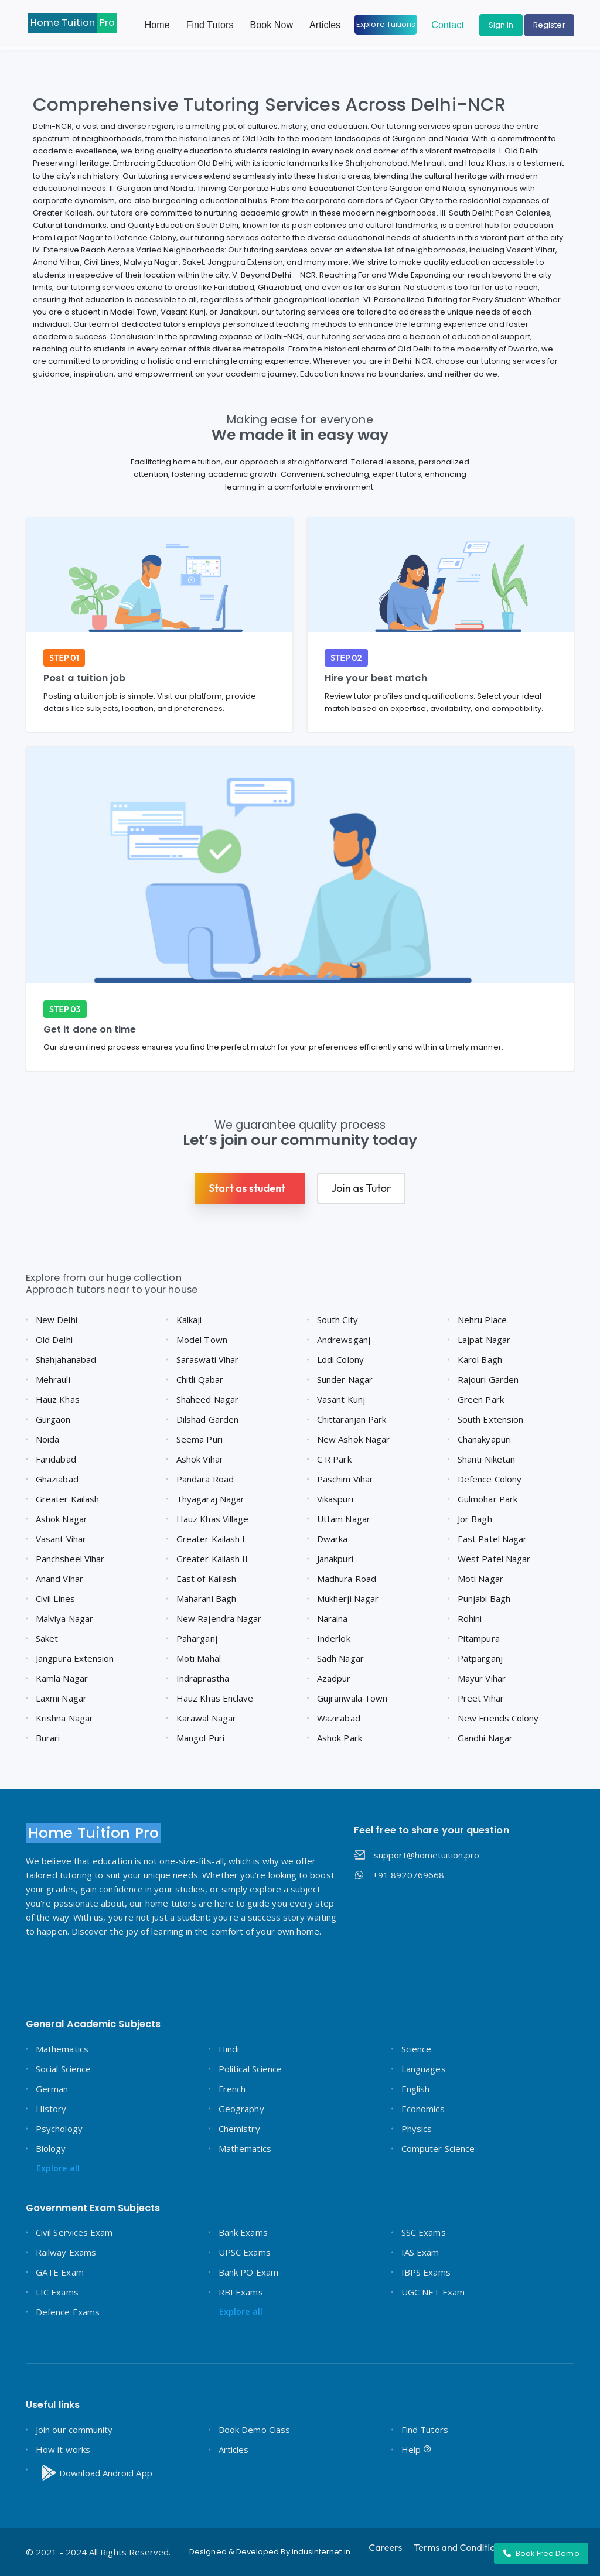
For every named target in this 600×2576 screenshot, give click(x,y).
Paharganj (196, 1638)
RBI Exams (241, 2292)
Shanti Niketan (486, 1459)
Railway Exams (66, 2252)
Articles (324, 25)
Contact (447, 25)
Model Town (201, 1339)
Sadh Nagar (340, 1658)
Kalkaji (189, 1319)
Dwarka (332, 1539)
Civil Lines (55, 1598)
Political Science (250, 2069)
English (415, 2089)
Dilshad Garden (207, 1419)
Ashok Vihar (199, 1459)
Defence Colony (489, 1479)
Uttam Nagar (343, 1519)
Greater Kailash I (210, 1539)
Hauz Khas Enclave (214, 1698)
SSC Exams (423, 2232)
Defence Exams (68, 2312)
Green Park (481, 1399)
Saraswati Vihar (207, 1359)
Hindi (229, 2049)
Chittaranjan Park (351, 1419)
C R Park (334, 1459)
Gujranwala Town (352, 1698)
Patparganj (480, 1658)
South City (337, 1319)
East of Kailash (206, 1578)
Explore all (58, 2168)
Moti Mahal (198, 1658)
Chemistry (239, 2128)
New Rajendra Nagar (218, 1618)
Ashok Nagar (61, 1519)
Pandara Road (205, 1479)
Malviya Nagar (64, 1618)
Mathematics (62, 2049)
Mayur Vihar (482, 1678)
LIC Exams (57, 2292)
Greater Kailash (67, 1499)
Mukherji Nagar (348, 1598)
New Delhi (56, 1319)
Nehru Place (482, 1319)
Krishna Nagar (64, 1718)
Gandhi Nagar (485, 1738)
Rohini (470, 1618)
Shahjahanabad (66, 1359)
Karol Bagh (480, 1359)
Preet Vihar (481, 1698)
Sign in (501, 24)
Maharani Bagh (206, 1598)
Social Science (63, 2069)
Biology (51, 2148)
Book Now (272, 25)
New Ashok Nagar (353, 1439)
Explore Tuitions (385, 24)
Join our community (74, 2429)
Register (549, 24)
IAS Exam (420, 2252)
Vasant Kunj (341, 1399)
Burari (48, 1738)
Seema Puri (199, 1439)
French (232, 2089)
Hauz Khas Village (212, 1519)
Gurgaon (53, 1419)
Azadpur (334, 1678)
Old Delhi (54, 1339)
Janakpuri (335, 1558)
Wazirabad (338, 1718)
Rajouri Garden (488, 1379)
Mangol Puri (200, 1738)
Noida (47, 1439)
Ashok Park (339, 1738)
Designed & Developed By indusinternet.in (269, 2551)
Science (416, 2049)
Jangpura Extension (75, 1658)
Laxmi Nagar (61, 1698)
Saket (47, 1638)
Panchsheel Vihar (70, 1558)
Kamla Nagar (62, 1678)
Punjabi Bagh (484, 1598)
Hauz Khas (58, 1399)
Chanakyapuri (484, 1439)
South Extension (490, 1419)
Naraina (332, 1618)
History (51, 2108)
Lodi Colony (340, 1359)
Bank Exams (243, 2232)
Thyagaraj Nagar (210, 1499)
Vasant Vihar (61, 1539)
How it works (63, 2449)
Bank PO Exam (248, 2272)
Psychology (59, 2128)
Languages (423, 2069)
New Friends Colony (498, 1718)
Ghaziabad (57, 1479)
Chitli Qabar (199, 1379)
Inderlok (333, 1638)
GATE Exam (60, 2272)
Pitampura (479, 1638)
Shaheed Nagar (207, 1399)
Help (416, 2449)
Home (157, 25)
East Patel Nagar (492, 1539)
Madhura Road (346, 1578)
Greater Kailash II (212, 1558)
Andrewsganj (343, 1339)
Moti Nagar (480, 1578)
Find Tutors (210, 25)
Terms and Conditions (459, 2547)
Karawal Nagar (206, 1718)
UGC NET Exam (433, 2292)
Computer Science (438, 2148)
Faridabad (56, 1459)
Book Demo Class (254, 2429)
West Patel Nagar (494, 1558)
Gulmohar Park (487, 1499)
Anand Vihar (59, 1578)
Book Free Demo (541, 2553)
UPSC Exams (245, 2252)
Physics (416, 2128)
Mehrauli (53, 1379)
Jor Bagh (475, 1519)
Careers (385, 2547)
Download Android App (95, 2472)
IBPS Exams (426, 2272)
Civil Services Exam (74, 2232)
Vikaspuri (335, 1499)
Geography (241, 2108)
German (52, 2089)
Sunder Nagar (345, 1379)
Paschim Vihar (345, 1479)
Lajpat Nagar (484, 1339)
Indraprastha (202, 1678)
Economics (423, 2108)
